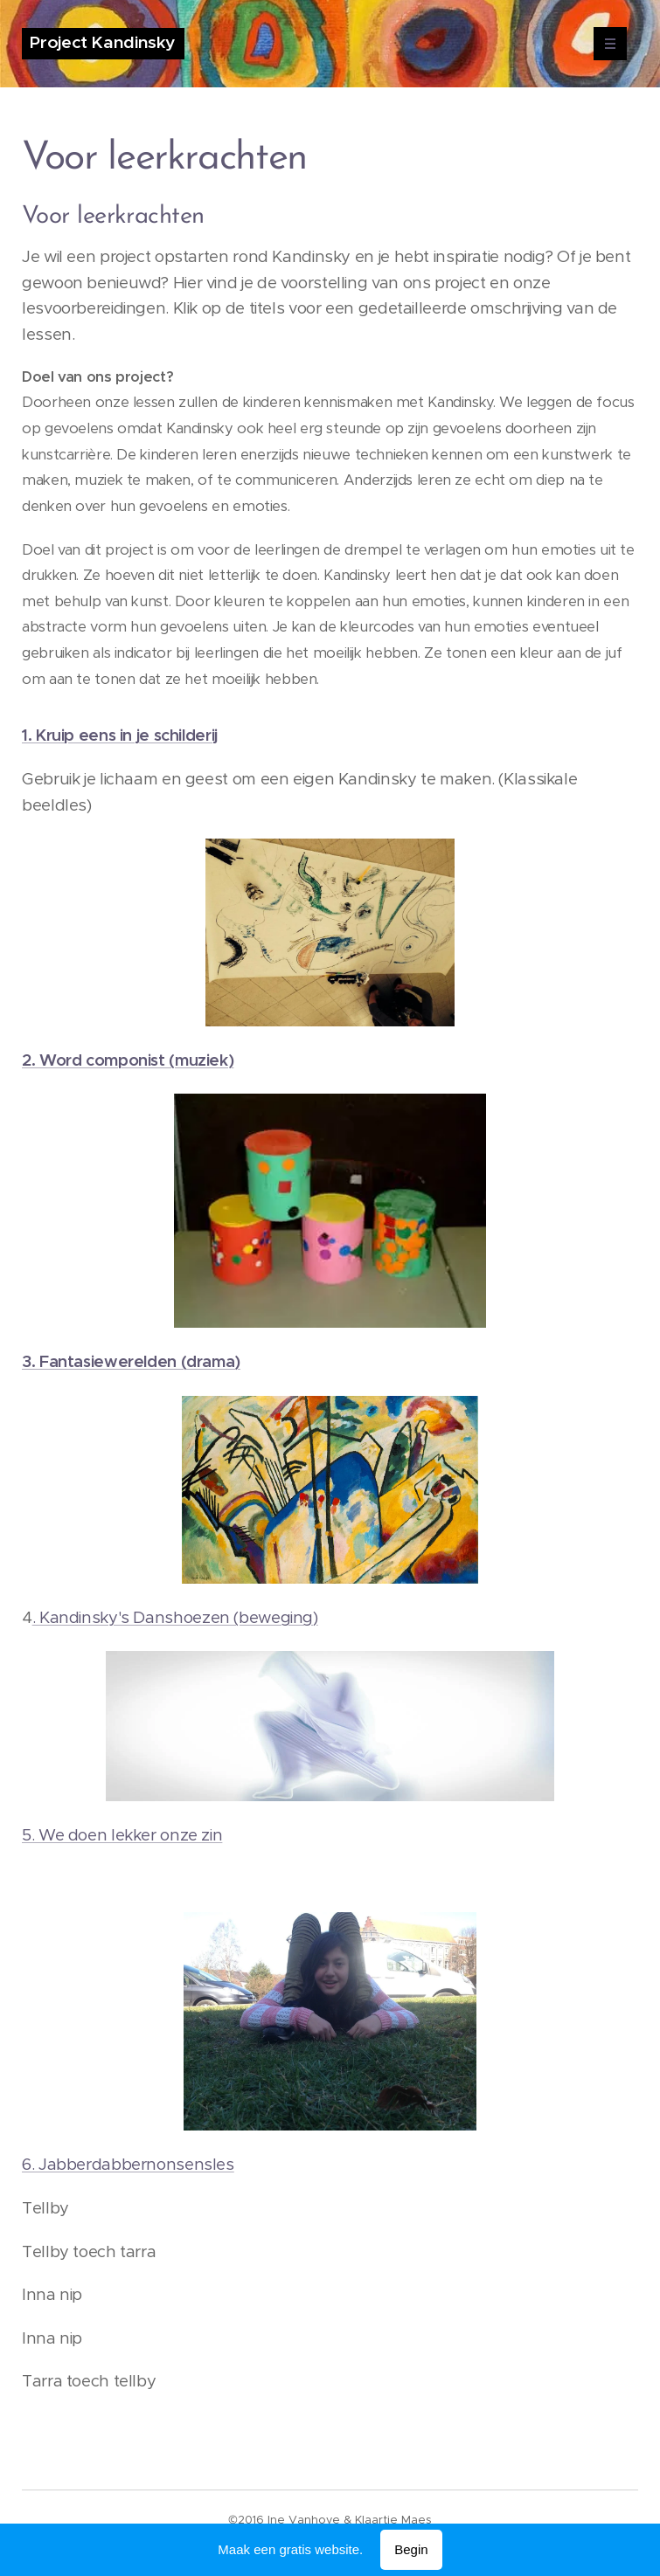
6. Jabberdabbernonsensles (128, 2164)
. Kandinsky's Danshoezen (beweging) (175, 1617)
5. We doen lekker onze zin (122, 1835)
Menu (604, 44)
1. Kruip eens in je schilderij (120, 735)
